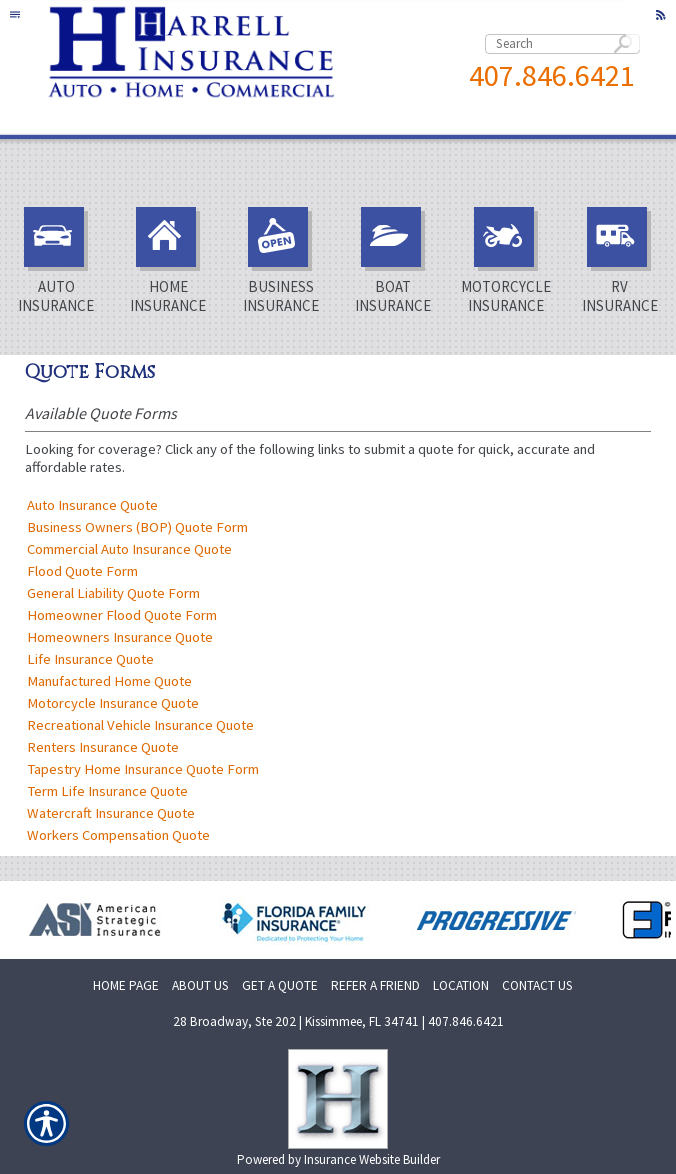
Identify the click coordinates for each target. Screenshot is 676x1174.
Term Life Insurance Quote (107, 791)
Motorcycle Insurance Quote (113, 703)
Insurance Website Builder (372, 1159)
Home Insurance (168, 261)
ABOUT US (200, 985)
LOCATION (461, 985)
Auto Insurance (56, 261)
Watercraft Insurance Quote (111, 813)
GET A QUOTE (280, 985)
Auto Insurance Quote (92, 505)
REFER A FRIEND (375, 985)
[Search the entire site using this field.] (562, 44)
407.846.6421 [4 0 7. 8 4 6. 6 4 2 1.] (552, 75)
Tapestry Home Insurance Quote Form (143, 769)
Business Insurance (281, 261)
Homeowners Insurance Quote (120, 637)
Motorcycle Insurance (506, 261)
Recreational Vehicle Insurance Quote (140, 725)
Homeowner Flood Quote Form (122, 615)
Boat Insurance (393, 261)
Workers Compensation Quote (118, 835)
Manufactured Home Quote (109, 681)
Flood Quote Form (82, 571)
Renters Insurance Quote (103, 747)
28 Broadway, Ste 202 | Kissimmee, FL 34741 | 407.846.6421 (338, 1021)
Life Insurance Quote (90, 659)
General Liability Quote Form (113, 593)
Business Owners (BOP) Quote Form (137, 527)
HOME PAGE (126, 985)
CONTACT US (537, 985)
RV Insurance (620, 261)
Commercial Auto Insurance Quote (129, 549)
